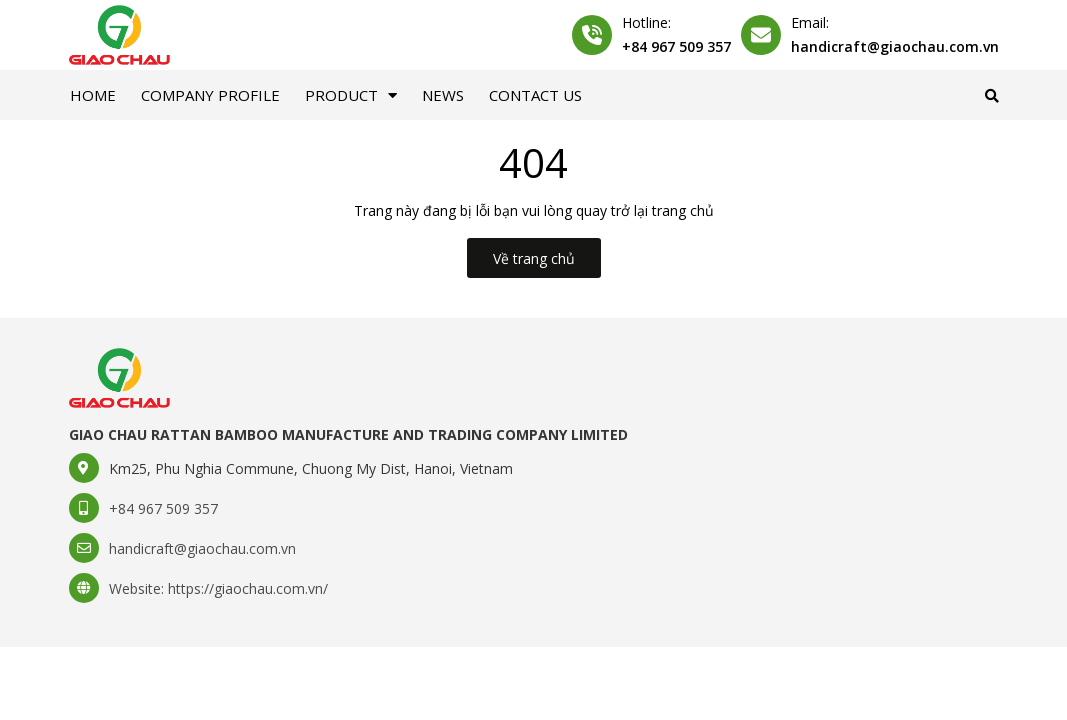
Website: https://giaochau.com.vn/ (218, 588)
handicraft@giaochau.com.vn (895, 46)
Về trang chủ (534, 258)
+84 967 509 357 (676, 46)
